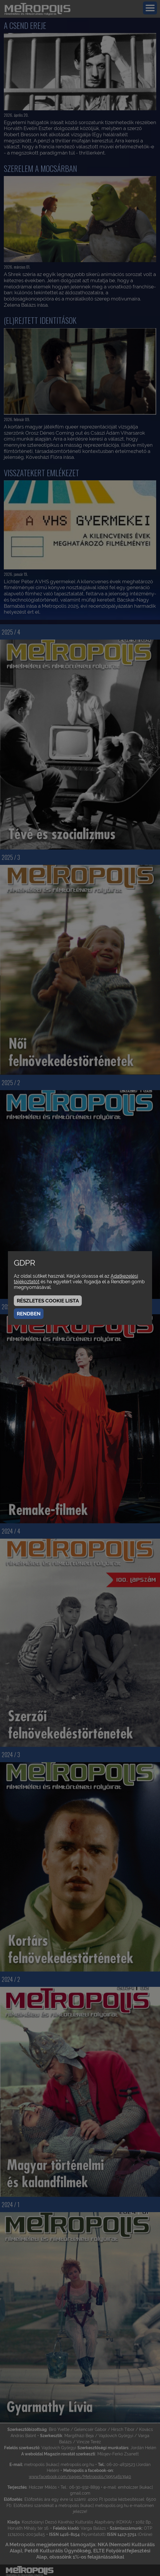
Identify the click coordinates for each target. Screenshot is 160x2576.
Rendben (29, 1314)
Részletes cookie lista (48, 1301)
